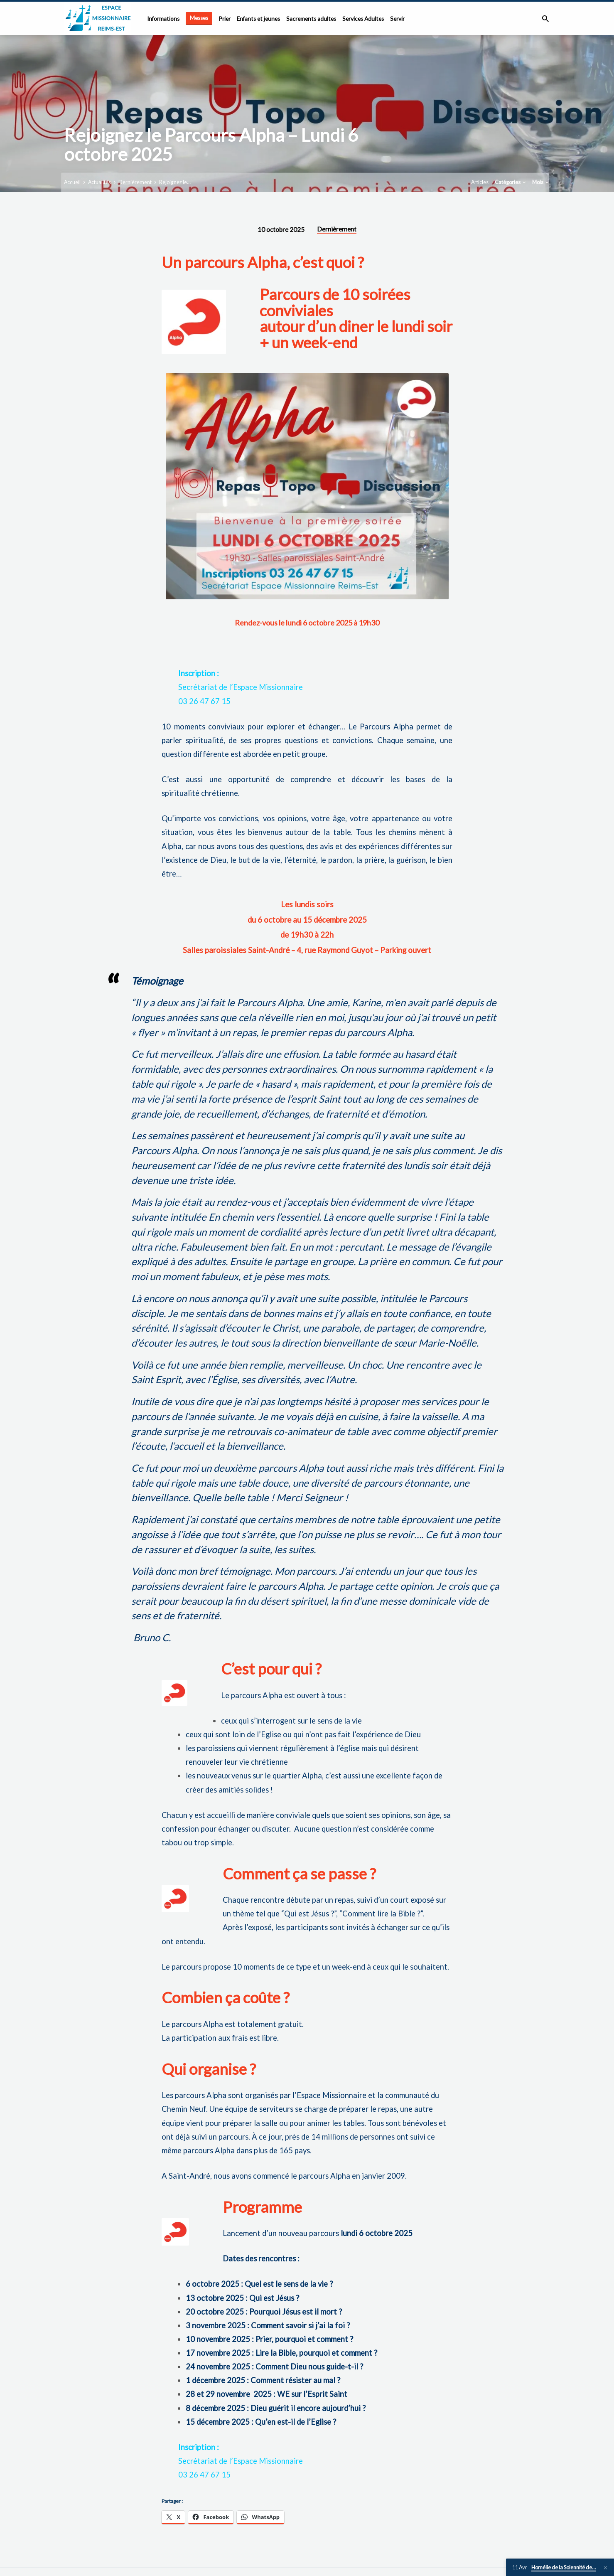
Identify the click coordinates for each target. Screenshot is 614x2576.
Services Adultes (363, 18)
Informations (163, 18)
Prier (225, 18)
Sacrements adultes (311, 18)
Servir (397, 18)
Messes (199, 18)
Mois (541, 182)
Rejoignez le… (175, 182)
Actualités (99, 182)
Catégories (511, 182)
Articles (480, 182)
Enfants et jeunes (258, 18)
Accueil (72, 182)
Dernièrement (135, 182)
